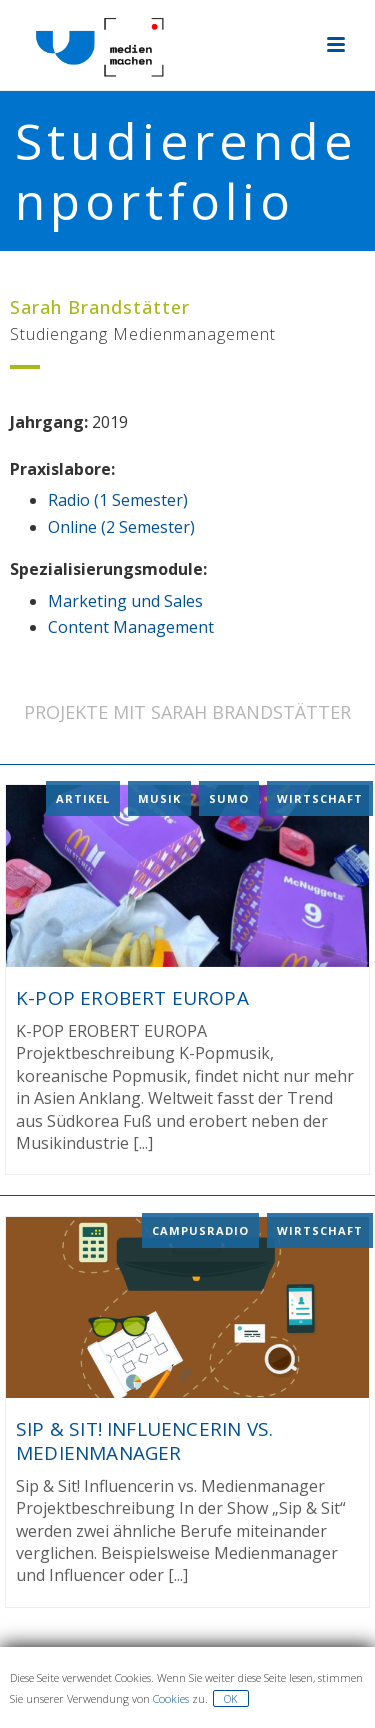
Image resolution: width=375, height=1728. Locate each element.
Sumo (229, 798)
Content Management (131, 627)
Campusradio (200, 1229)
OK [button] (231, 1698)
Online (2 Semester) (121, 527)
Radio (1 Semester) (118, 500)
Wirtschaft (320, 798)
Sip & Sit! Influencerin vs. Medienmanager (144, 1440)
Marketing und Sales (125, 601)
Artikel (83, 798)
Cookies (171, 1698)
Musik (159, 798)
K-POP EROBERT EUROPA (132, 998)
